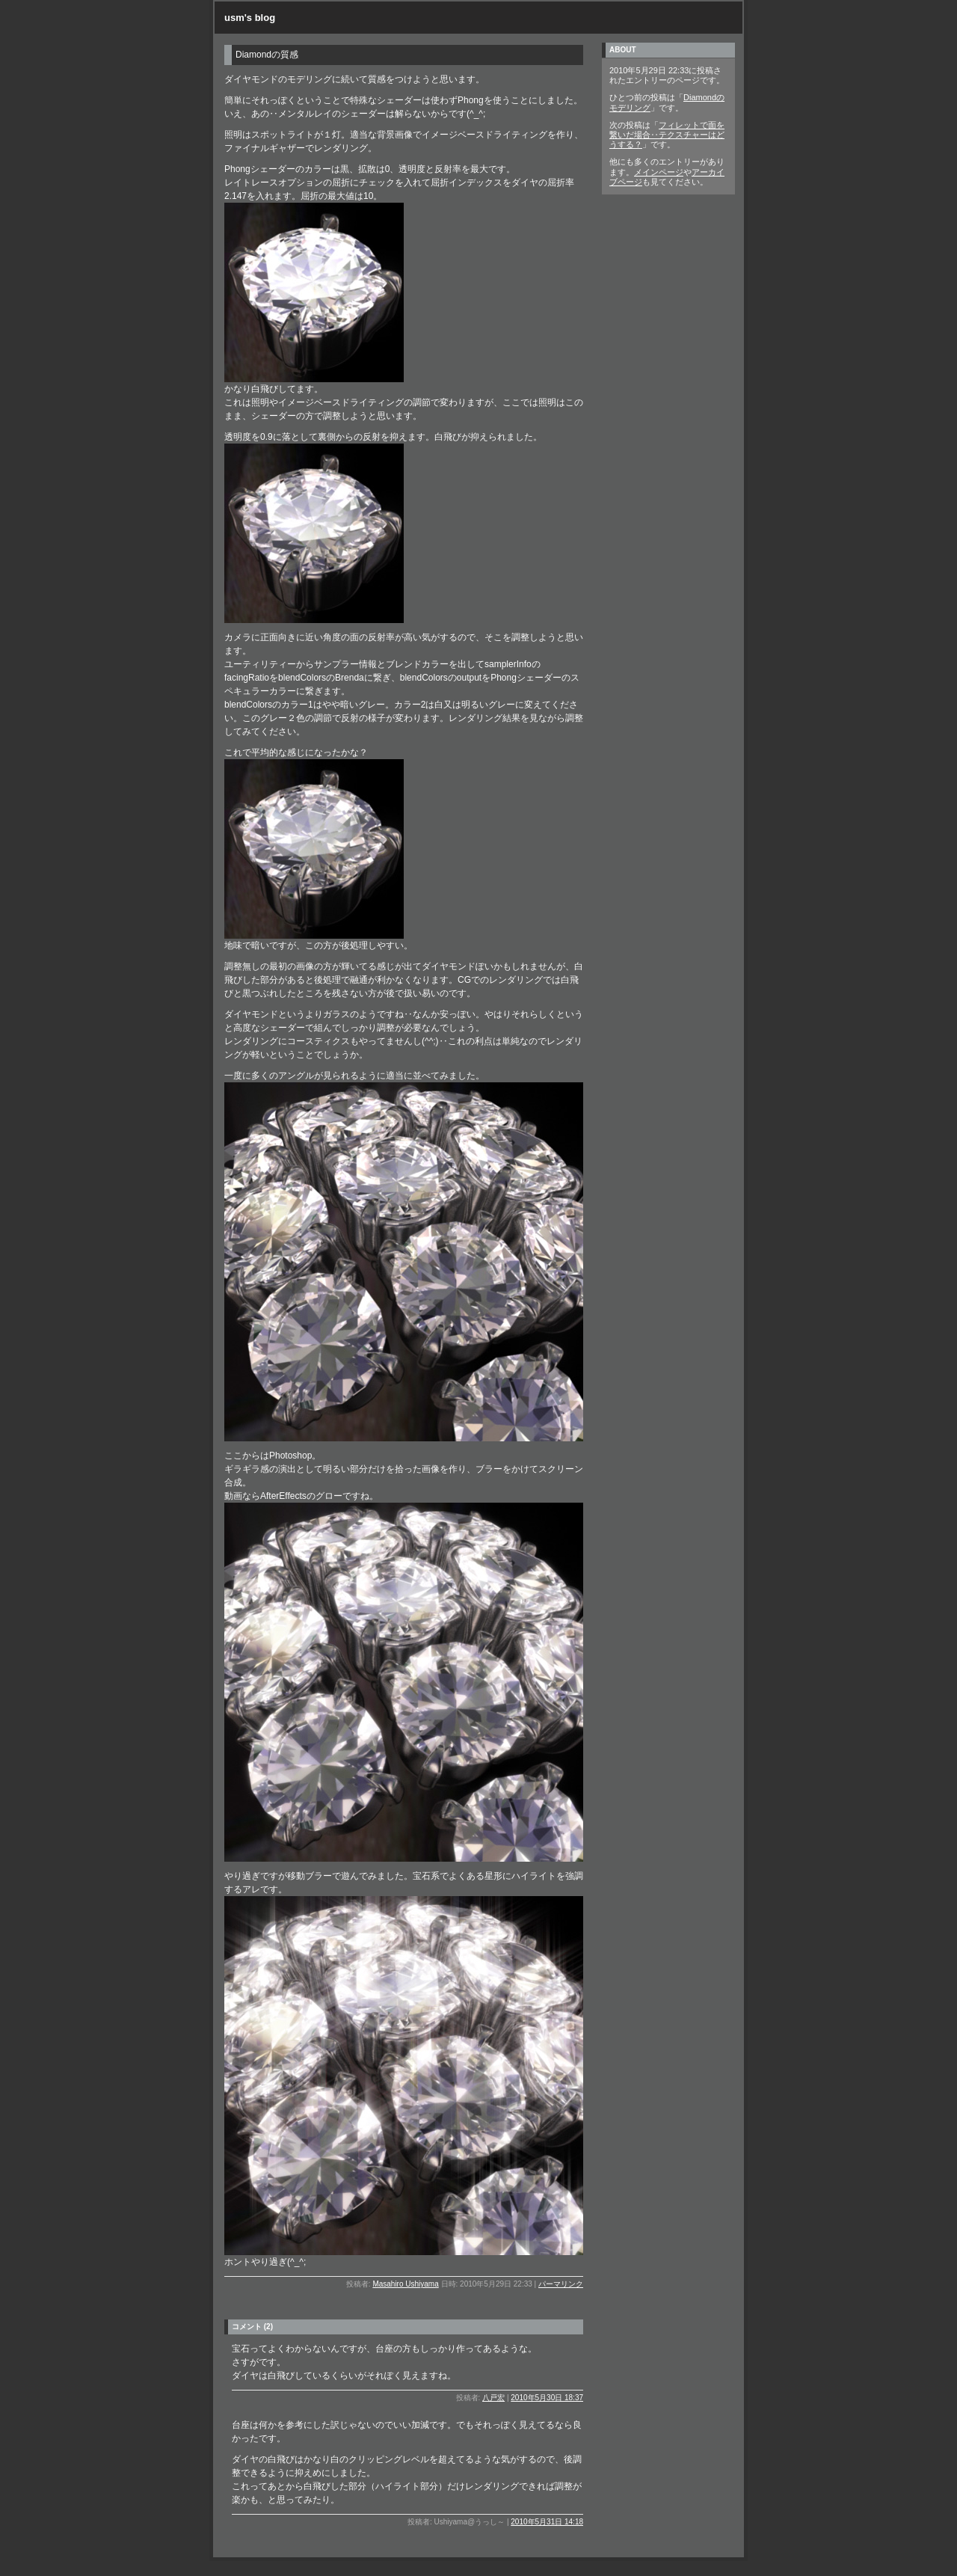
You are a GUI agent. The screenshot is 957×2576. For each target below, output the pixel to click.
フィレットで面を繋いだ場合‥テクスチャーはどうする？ (666, 134)
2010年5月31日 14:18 (547, 2522)
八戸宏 (493, 2397)
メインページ (658, 172)
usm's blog (249, 17)
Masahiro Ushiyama (405, 2284)
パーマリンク (560, 2284)
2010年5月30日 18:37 (547, 2397)
